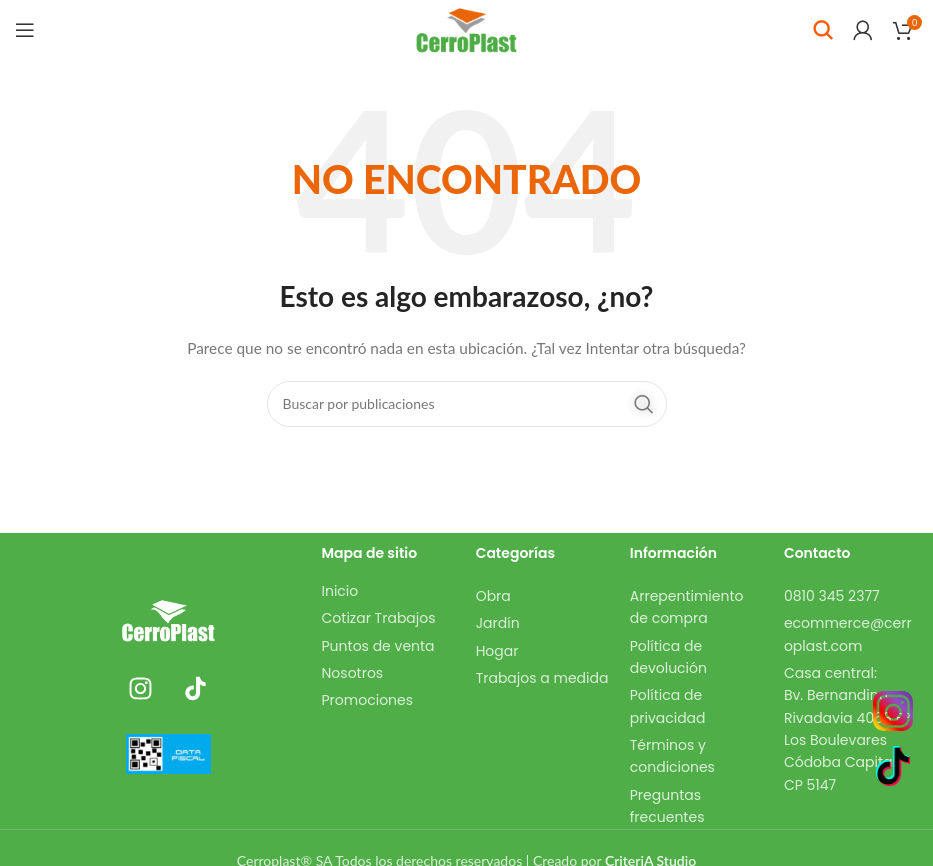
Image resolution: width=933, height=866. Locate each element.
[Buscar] (823, 30)
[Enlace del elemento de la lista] (389, 591)
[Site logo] (466, 28)
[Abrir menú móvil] (25, 30)
